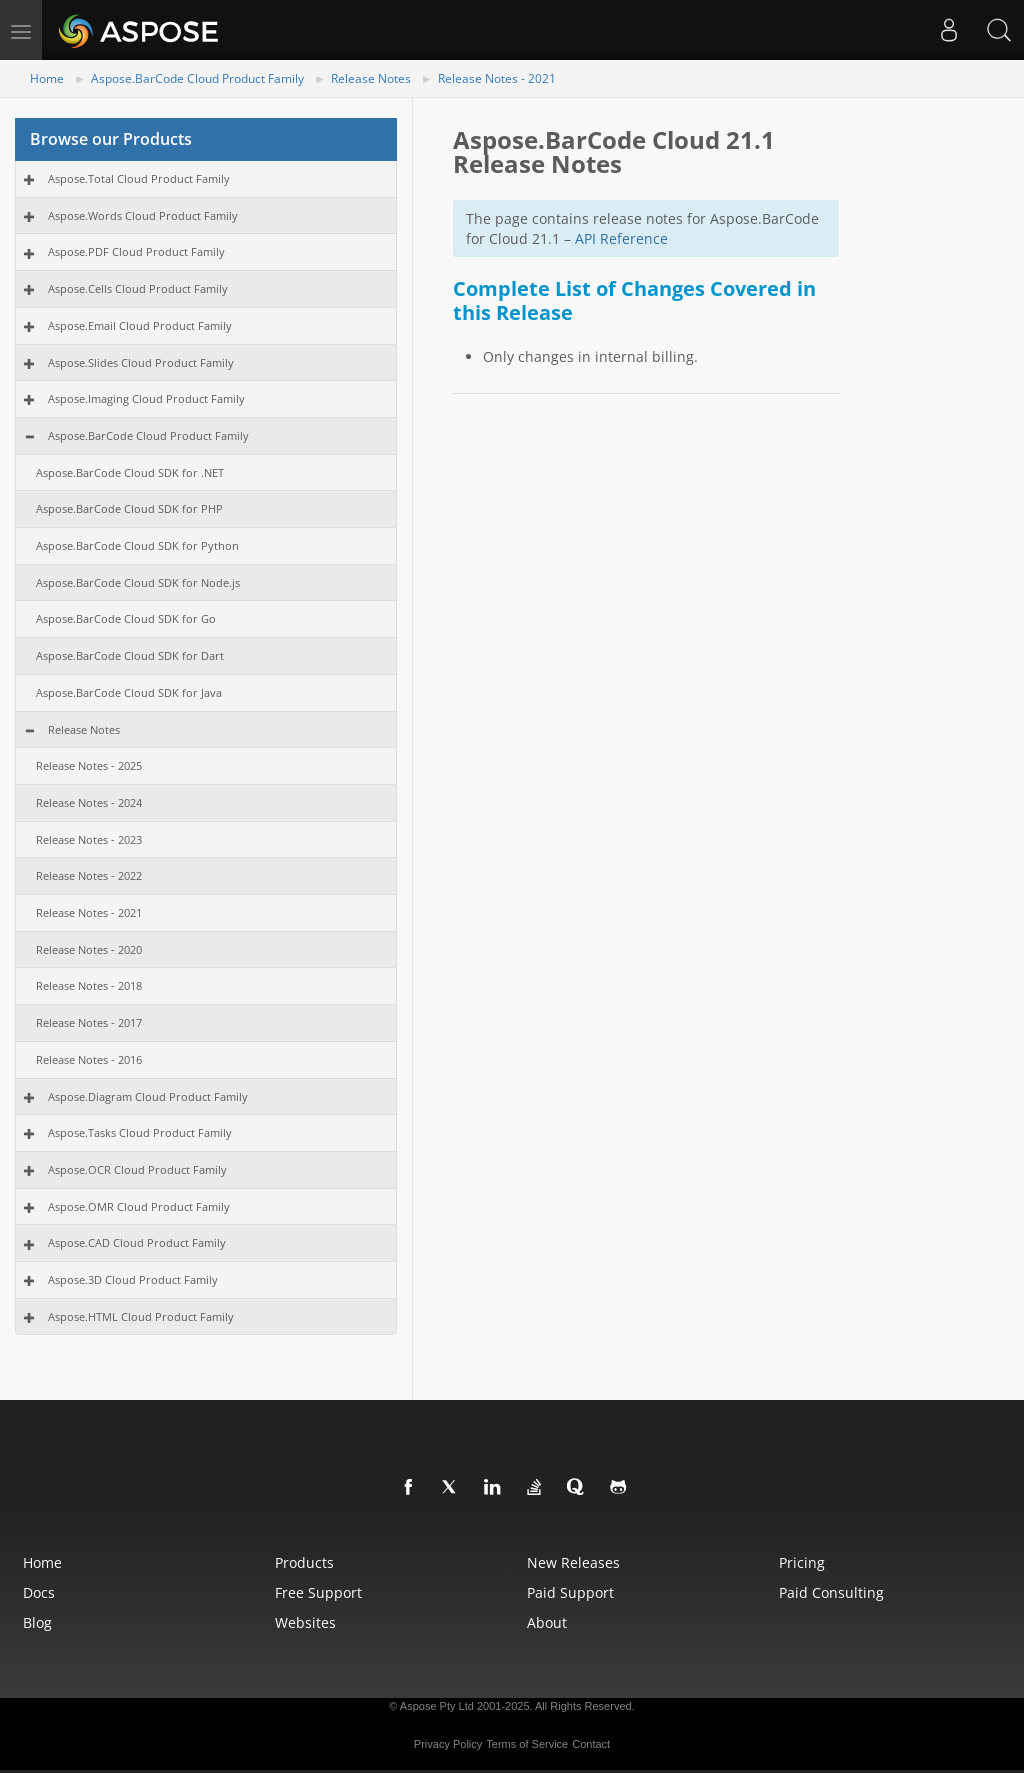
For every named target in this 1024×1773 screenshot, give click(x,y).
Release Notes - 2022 (89, 875)
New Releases (573, 1562)
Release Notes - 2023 (89, 839)
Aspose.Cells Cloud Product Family (138, 288)
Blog (37, 1622)
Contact (591, 1744)
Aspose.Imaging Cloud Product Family (146, 398)
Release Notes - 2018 (89, 985)
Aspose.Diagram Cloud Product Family (148, 1096)
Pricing (802, 1562)
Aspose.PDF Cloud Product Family (136, 251)
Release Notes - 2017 (89, 1022)
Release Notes (371, 78)
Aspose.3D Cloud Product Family (133, 1279)
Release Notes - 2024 (89, 802)
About (547, 1622)
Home (47, 78)
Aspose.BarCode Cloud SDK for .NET (130, 472)
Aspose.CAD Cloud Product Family (137, 1242)
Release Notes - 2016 (89, 1059)
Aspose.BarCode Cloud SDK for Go (126, 618)
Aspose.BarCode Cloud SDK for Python (137, 545)
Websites (305, 1622)
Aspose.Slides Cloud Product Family (141, 362)
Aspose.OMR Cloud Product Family (139, 1206)
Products (304, 1562)
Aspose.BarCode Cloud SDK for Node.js (138, 582)
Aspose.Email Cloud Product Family (140, 325)
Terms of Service (527, 1744)
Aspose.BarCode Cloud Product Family (197, 78)
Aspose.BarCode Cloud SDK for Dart (130, 655)
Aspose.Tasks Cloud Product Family (140, 1132)
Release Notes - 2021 (497, 78)
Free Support (318, 1592)
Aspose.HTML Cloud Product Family (141, 1316)
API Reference (621, 238)
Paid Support (570, 1592)
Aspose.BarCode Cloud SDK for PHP (129, 508)
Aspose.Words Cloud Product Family (143, 215)
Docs (39, 1592)
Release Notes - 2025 (89, 765)
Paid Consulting (831, 1592)
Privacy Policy (448, 1744)
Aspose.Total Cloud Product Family (139, 178)
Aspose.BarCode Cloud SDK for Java (129, 692)
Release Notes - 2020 (89, 949)
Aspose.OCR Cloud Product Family (137, 1169)
